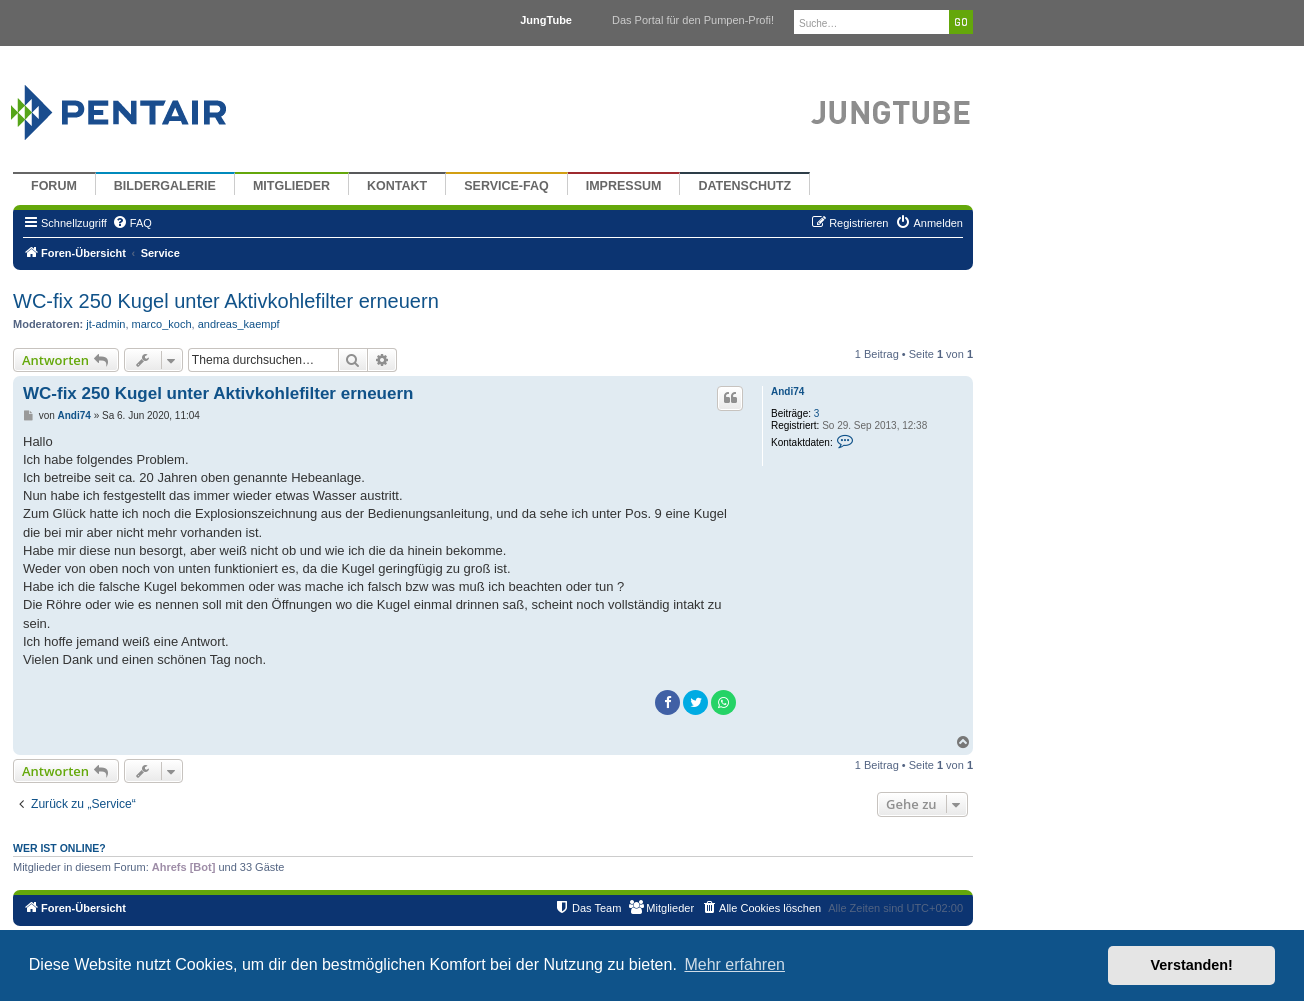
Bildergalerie (165, 186)
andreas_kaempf (239, 324)
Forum (54, 186)
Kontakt (397, 186)
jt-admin (105, 324)
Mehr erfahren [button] (734, 964)
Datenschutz (744, 186)
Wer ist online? (59, 848)
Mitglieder (291, 186)
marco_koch (162, 324)
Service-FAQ (506, 186)
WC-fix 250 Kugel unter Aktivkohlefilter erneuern (226, 301)
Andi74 (787, 391)
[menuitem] (132, 223)
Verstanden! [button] (1192, 965)
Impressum (624, 186)
